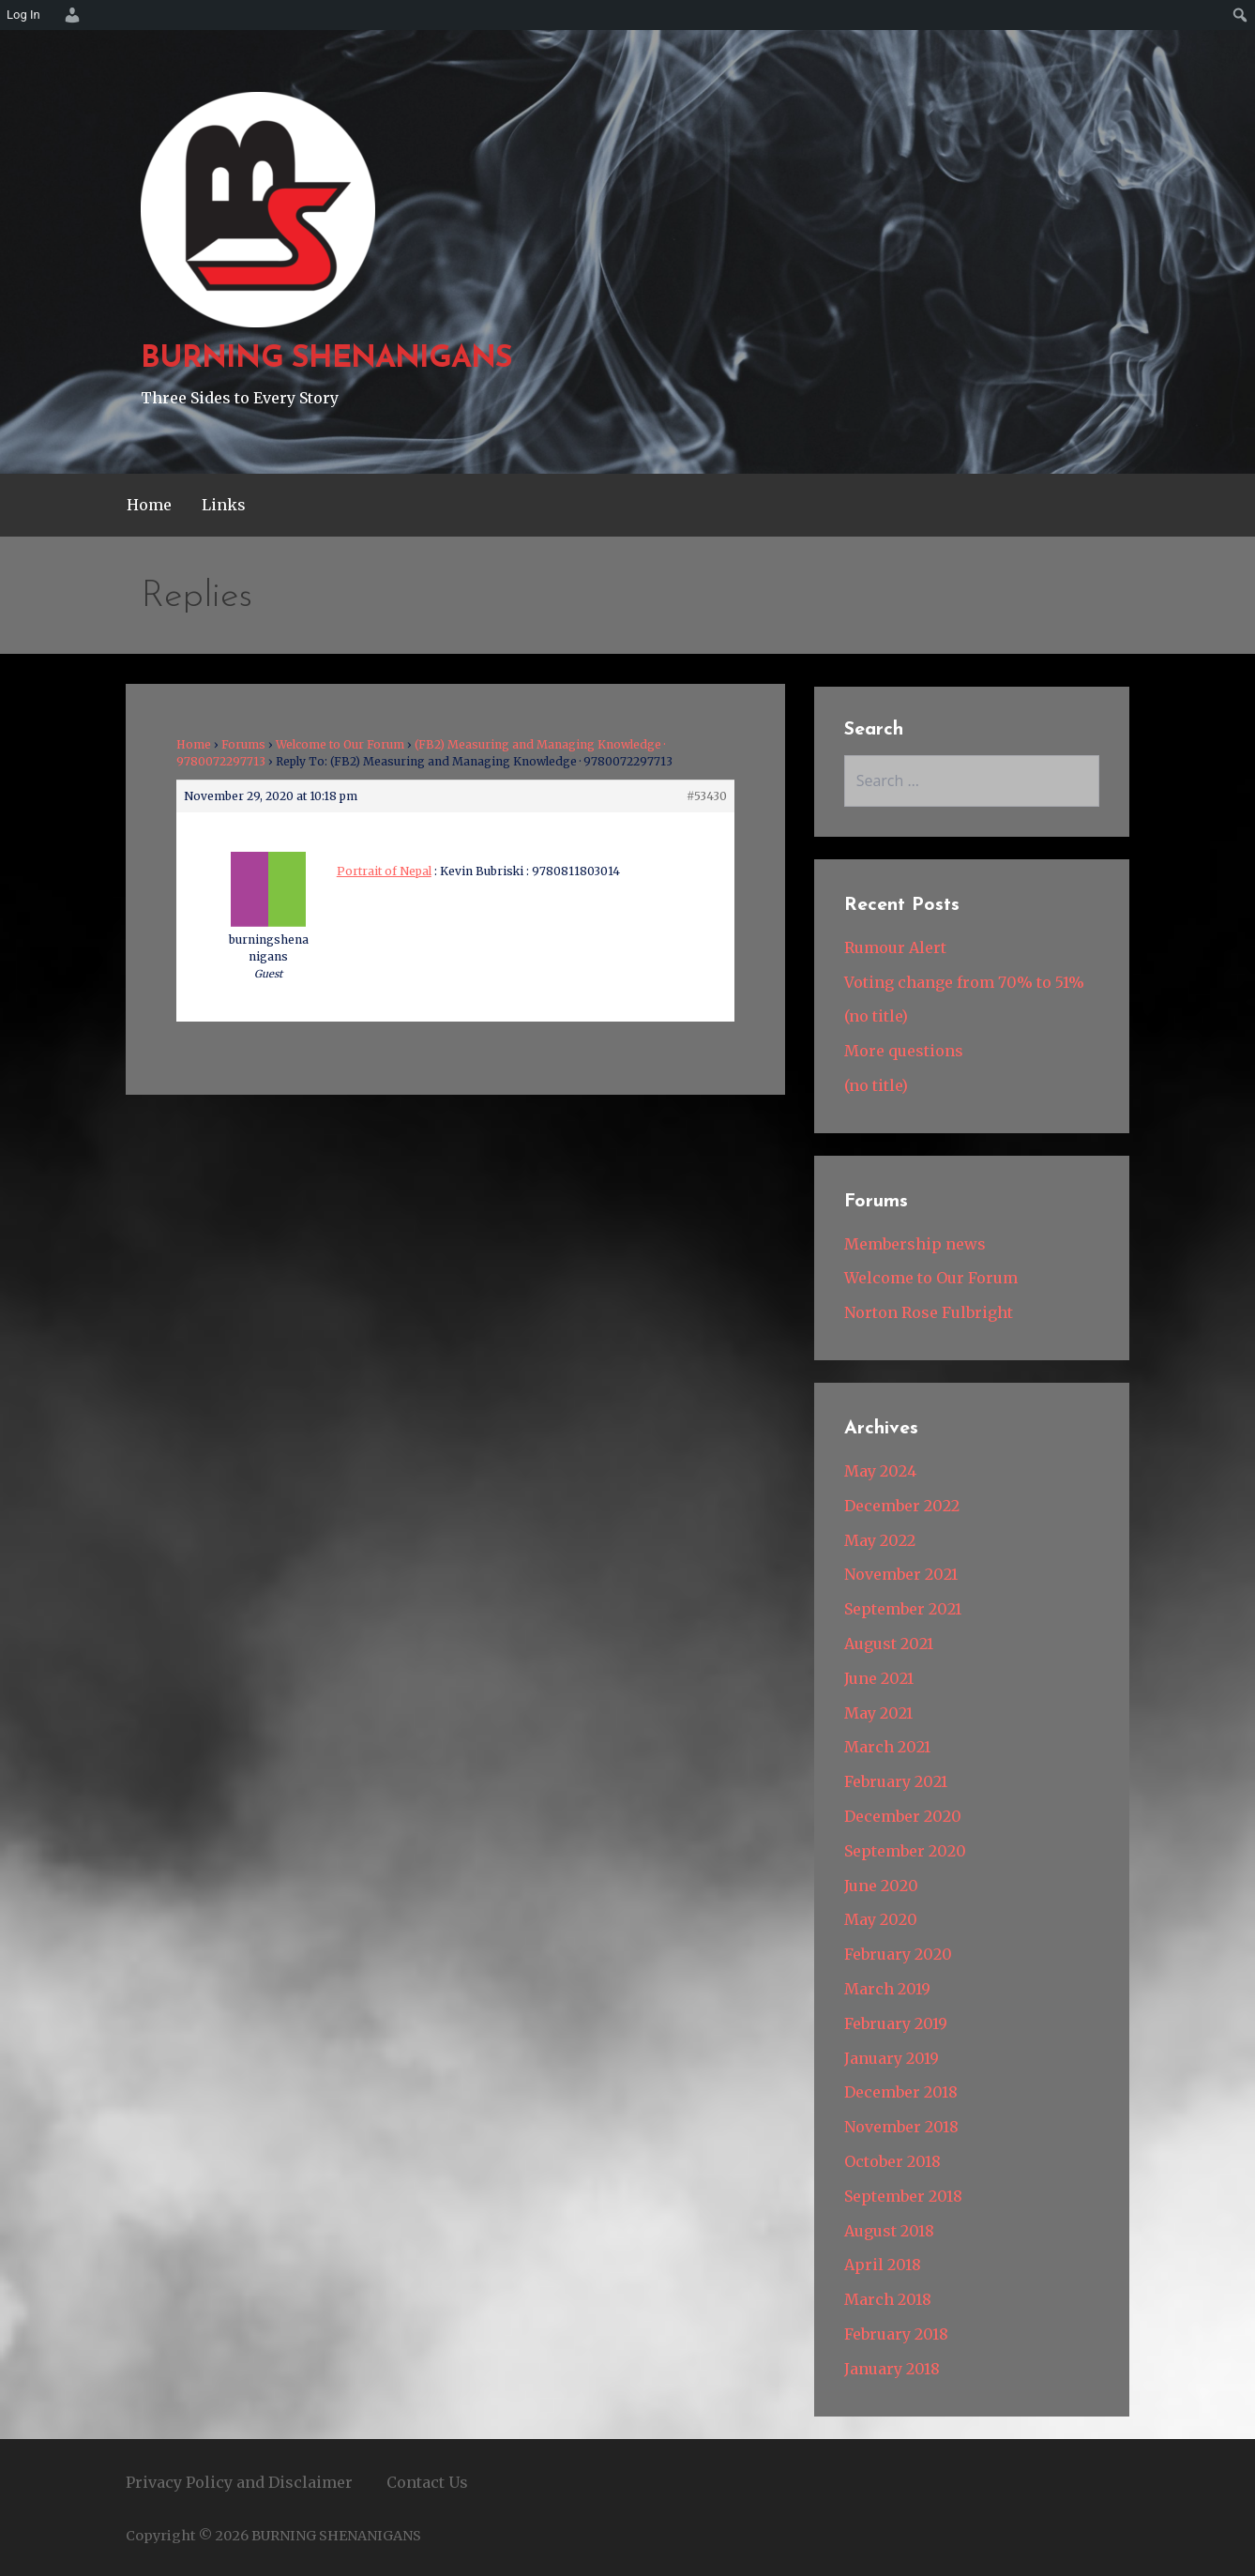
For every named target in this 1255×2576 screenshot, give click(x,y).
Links (224, 504)
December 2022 (902, 1505)
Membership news (915, 1244)
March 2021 (887, 1746)
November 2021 (901, 1574)
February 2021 (895, 1781)
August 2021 (888, 1643)
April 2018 (882, 2264)
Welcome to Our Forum (340, 744)
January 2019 (891, 2058)
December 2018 (901, 2092)
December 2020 (902, 1816)
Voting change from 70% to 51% (964, 982)
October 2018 (892, 2161)
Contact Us (427, 2482)
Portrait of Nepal (384, 871)
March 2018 (887, 2299)
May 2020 (880, 1919)
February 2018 (896, 2334)
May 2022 (879, 1540)
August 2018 (889, 2230)
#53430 (707, 796)
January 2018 (892, 2368)
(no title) (876, 1016)
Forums (243, 744)
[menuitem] (69, 15)
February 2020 (898, 1954)
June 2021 (879, 1678)
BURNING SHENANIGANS (326, 359)
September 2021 (902, 1608)
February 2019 (895, 2023)
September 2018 (903, 2196)
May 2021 (878, 1713)
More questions (903, 1050)
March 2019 (887, 1988)
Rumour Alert (895, 947)
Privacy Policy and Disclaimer (239, 2482)
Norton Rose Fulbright (928, 1312)
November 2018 (901, 2126)
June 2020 (881, 1885)
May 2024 (880, 1471)
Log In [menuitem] (23, 15)
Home (149, 504)
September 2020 (905, 1850)
